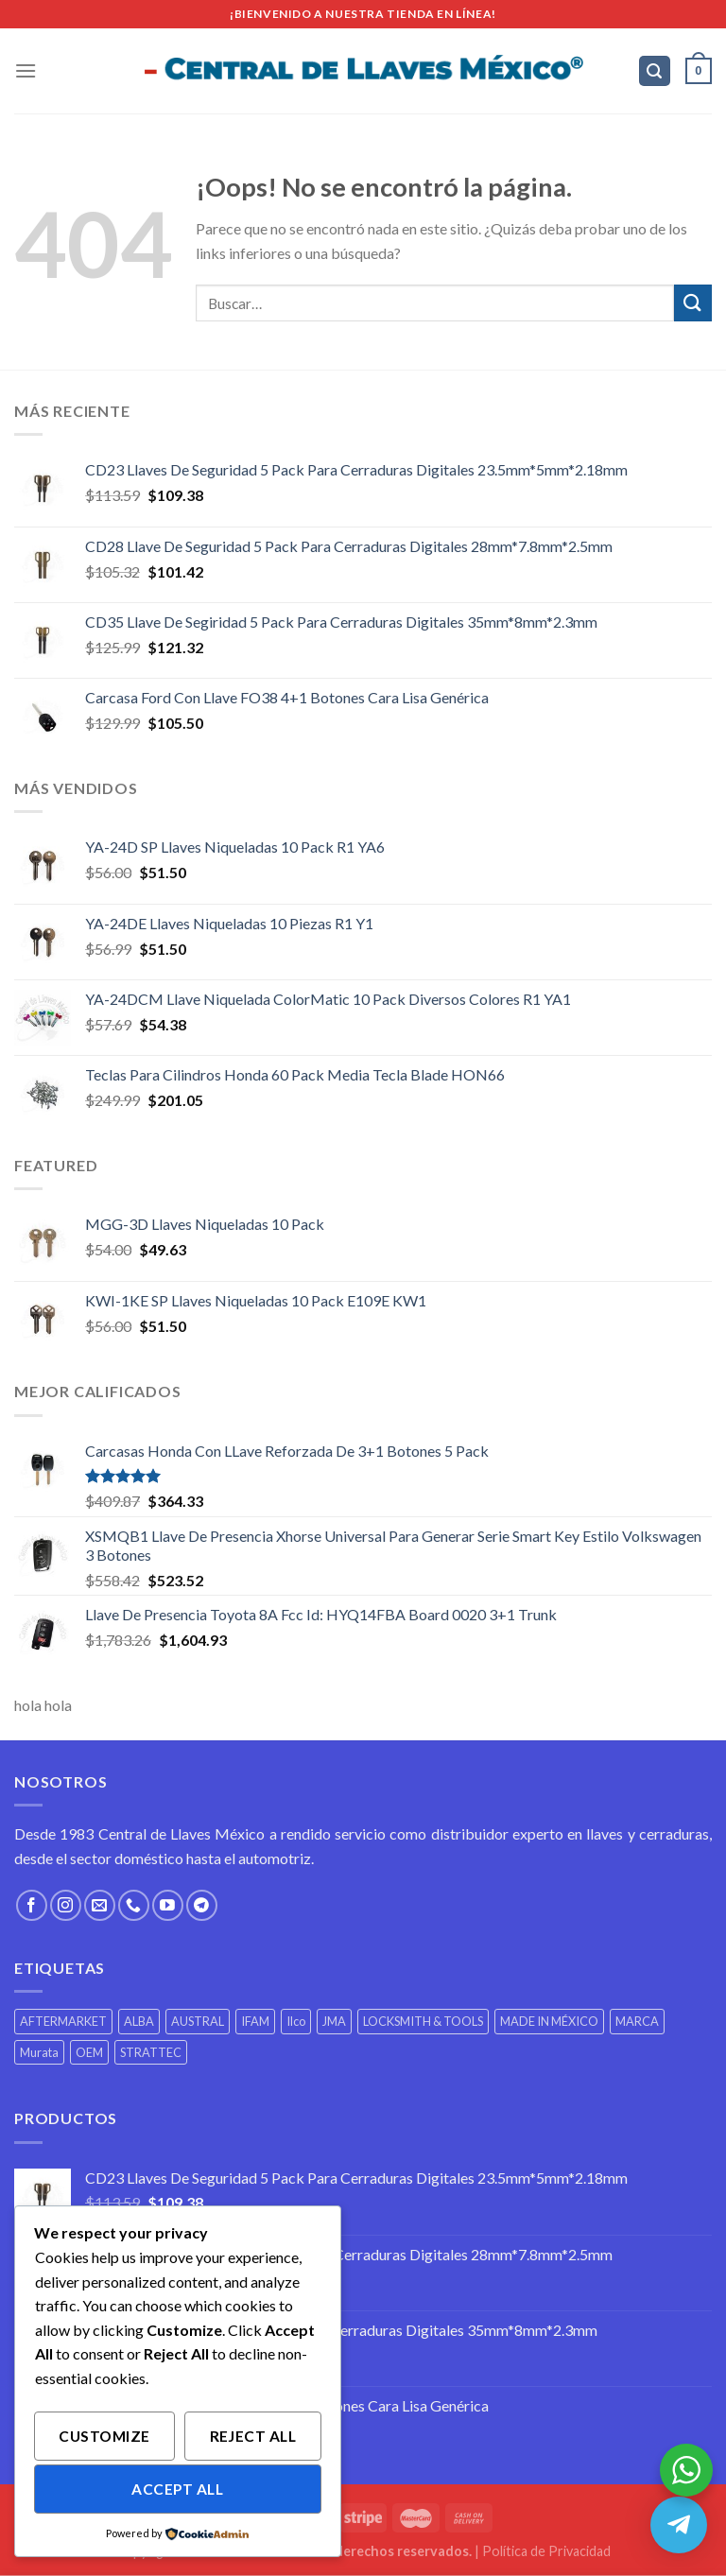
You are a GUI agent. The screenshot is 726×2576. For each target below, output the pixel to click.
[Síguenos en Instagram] (65, 1905)
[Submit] (693, 303)
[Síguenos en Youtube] (167, 1905)
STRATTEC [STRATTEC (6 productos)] (151, 2052)
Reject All (253, 2436)
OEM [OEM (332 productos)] (89, 2052)
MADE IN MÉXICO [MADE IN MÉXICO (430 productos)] (549, 2021)
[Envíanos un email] (99, 1905)
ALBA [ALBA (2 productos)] (139, 2021)
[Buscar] (655, 71)
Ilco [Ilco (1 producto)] (295, 2021)
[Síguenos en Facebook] (31, 1905)
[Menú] (25, 70)
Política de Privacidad (546, 2551)
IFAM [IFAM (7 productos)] (255, 2021)
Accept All (177, 2489)
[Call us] (133, 1905)
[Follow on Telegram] (201, 1905)
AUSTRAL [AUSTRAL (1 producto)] (197, 2021)
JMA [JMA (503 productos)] (334, 2021)
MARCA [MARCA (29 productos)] (637, 2021)
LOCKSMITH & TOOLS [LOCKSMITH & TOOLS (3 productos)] (423, 2021)
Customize (104, 2436)
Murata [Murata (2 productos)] (39, 2052)
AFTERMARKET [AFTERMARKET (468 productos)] (63, 2021)
